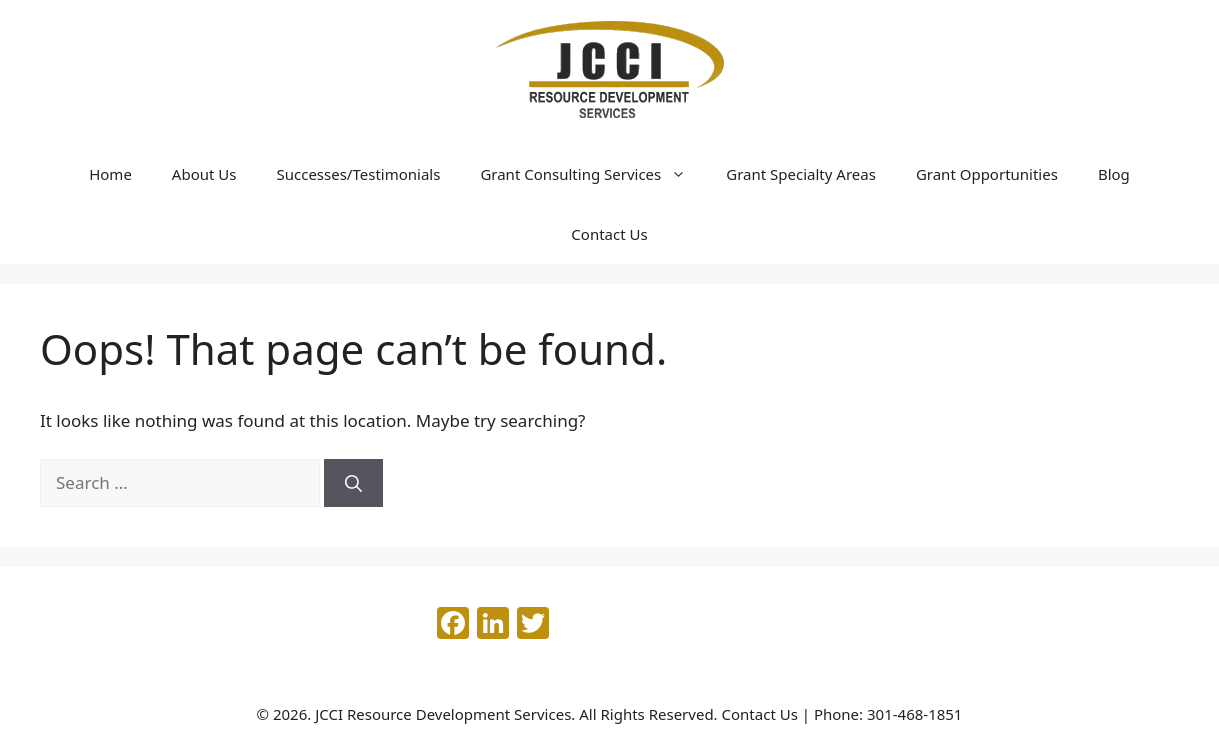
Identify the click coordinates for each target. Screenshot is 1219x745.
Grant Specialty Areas (801, 174)
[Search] (353, 483)
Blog (1114, 174)
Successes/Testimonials (358, 174)
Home (110, 174)
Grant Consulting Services (593, 174)
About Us (204, 174)
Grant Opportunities (987, 174)
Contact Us (609, 234)
